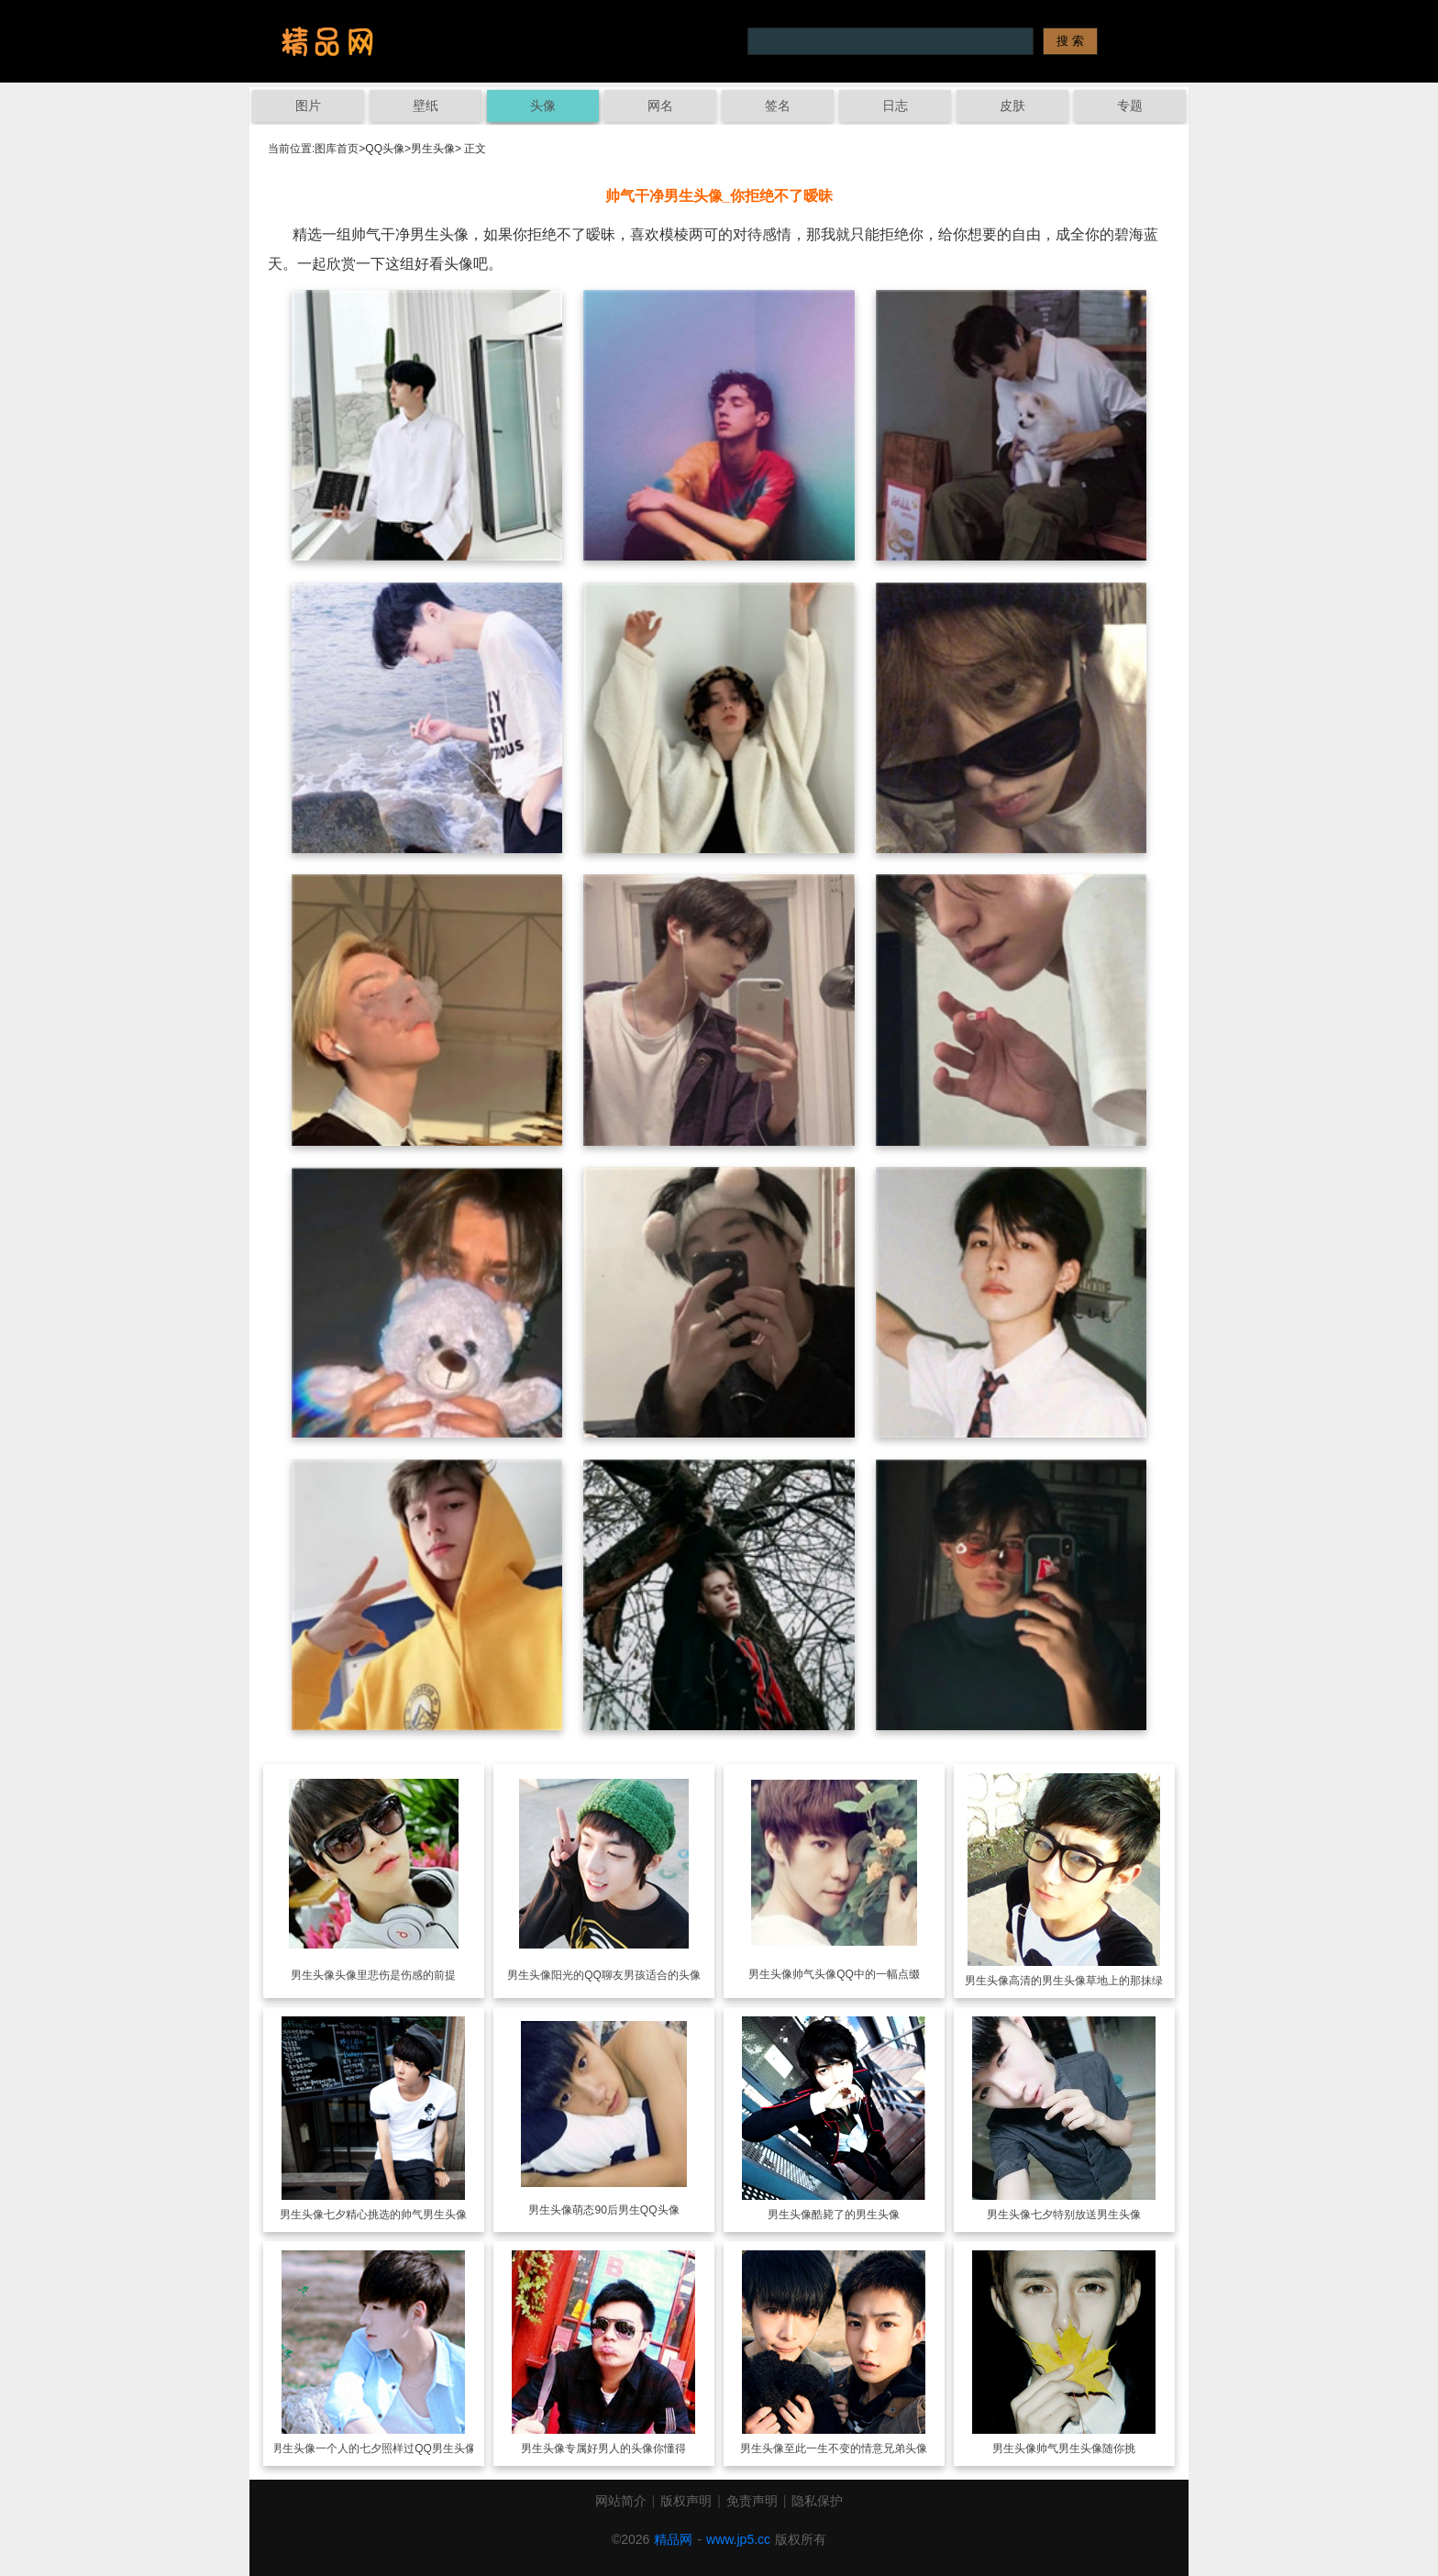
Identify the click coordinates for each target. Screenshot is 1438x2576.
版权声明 (686, 2500)
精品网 (673, 2539)
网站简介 (621, 2500)
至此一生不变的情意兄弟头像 (855, 2448)
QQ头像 (384, 148)
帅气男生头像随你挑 (1085, 2448)
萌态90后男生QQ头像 (625, 2210)
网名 (660, 105)
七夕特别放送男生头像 (1086, 2214)
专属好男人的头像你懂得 (625, 2448)
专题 (1130, 105)
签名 (778, 105)
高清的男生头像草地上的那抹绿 (1086, 1980)
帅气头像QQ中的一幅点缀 (856, 1974)
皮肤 (1012, 105)
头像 (543, 105)
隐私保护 (817, 2500)
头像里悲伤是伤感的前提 (395, 1975)
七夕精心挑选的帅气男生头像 (395, 2214)
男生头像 (433, 148)
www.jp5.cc (738, 2539)
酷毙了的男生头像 (856, 2214)
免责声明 (752, 2500)
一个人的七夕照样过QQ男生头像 (395, 2448)
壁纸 (425, 105)
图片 (308, 105)
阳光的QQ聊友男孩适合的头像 (626, 1975)
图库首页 (337, 148)
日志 (895, 105)
